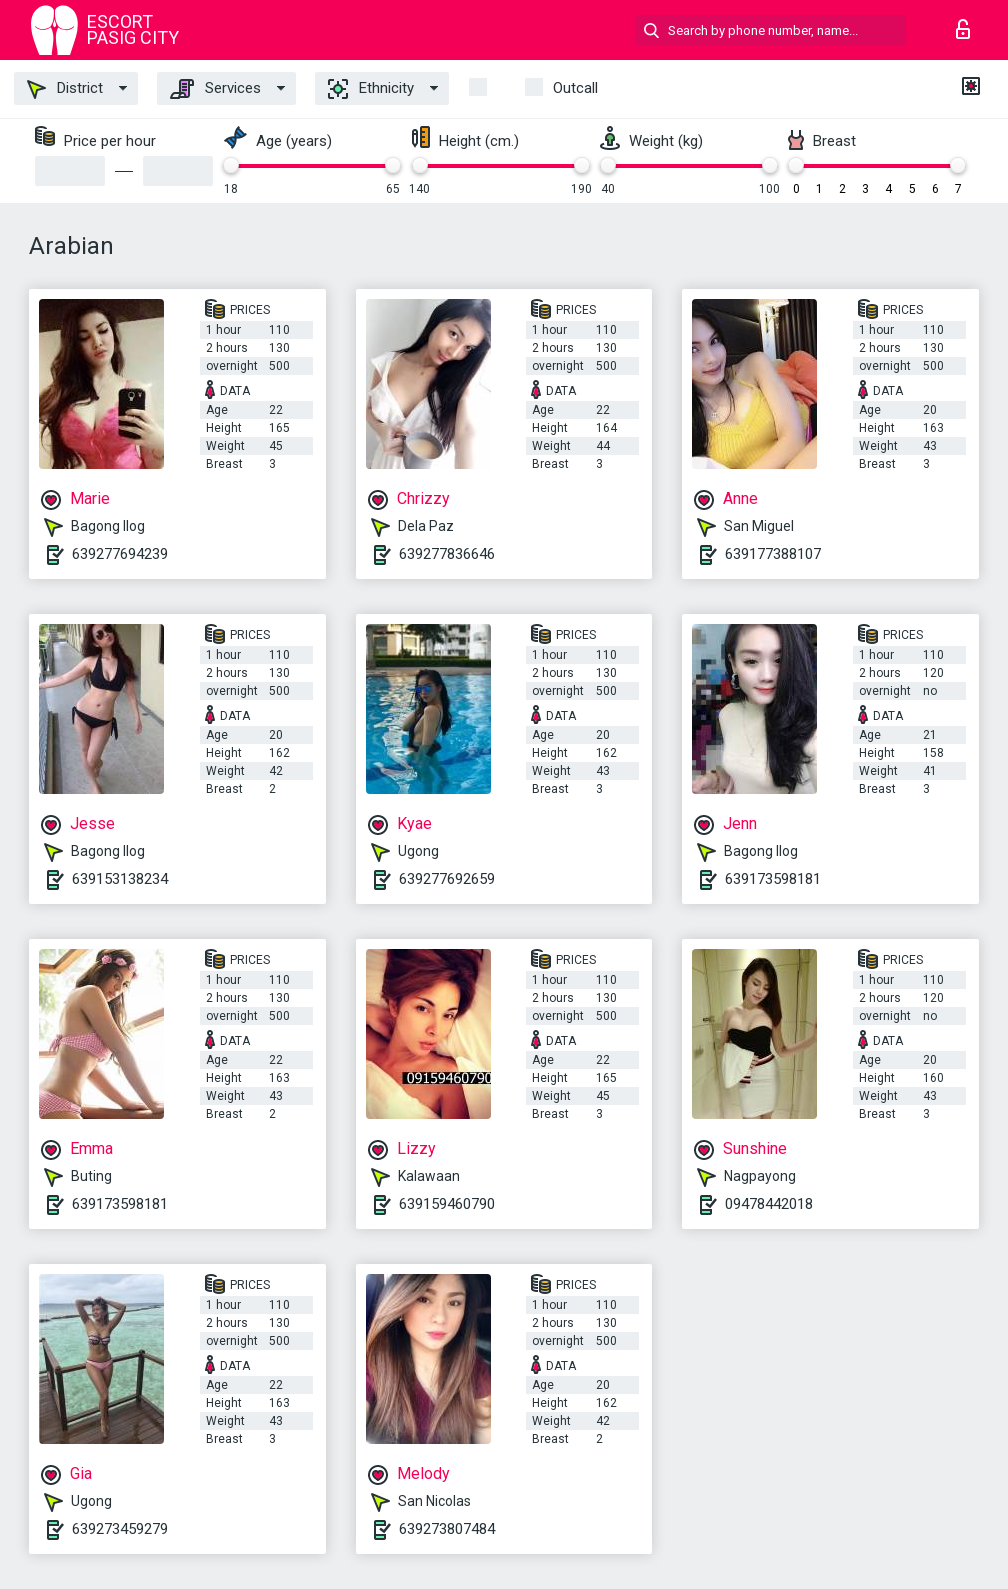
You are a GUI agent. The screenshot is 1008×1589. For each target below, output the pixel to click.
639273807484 (447, 1529)
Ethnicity (371, 89)
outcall (575, 88)
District (65, 89)
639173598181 (773, 879)
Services (215, 89)
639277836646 (447, 554)
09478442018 (769, 1204)
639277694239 (120, 554)
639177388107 (773, 554)
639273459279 (120, 1529)
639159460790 (447, 1204)
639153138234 (120, 879)
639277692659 (447, 879)
